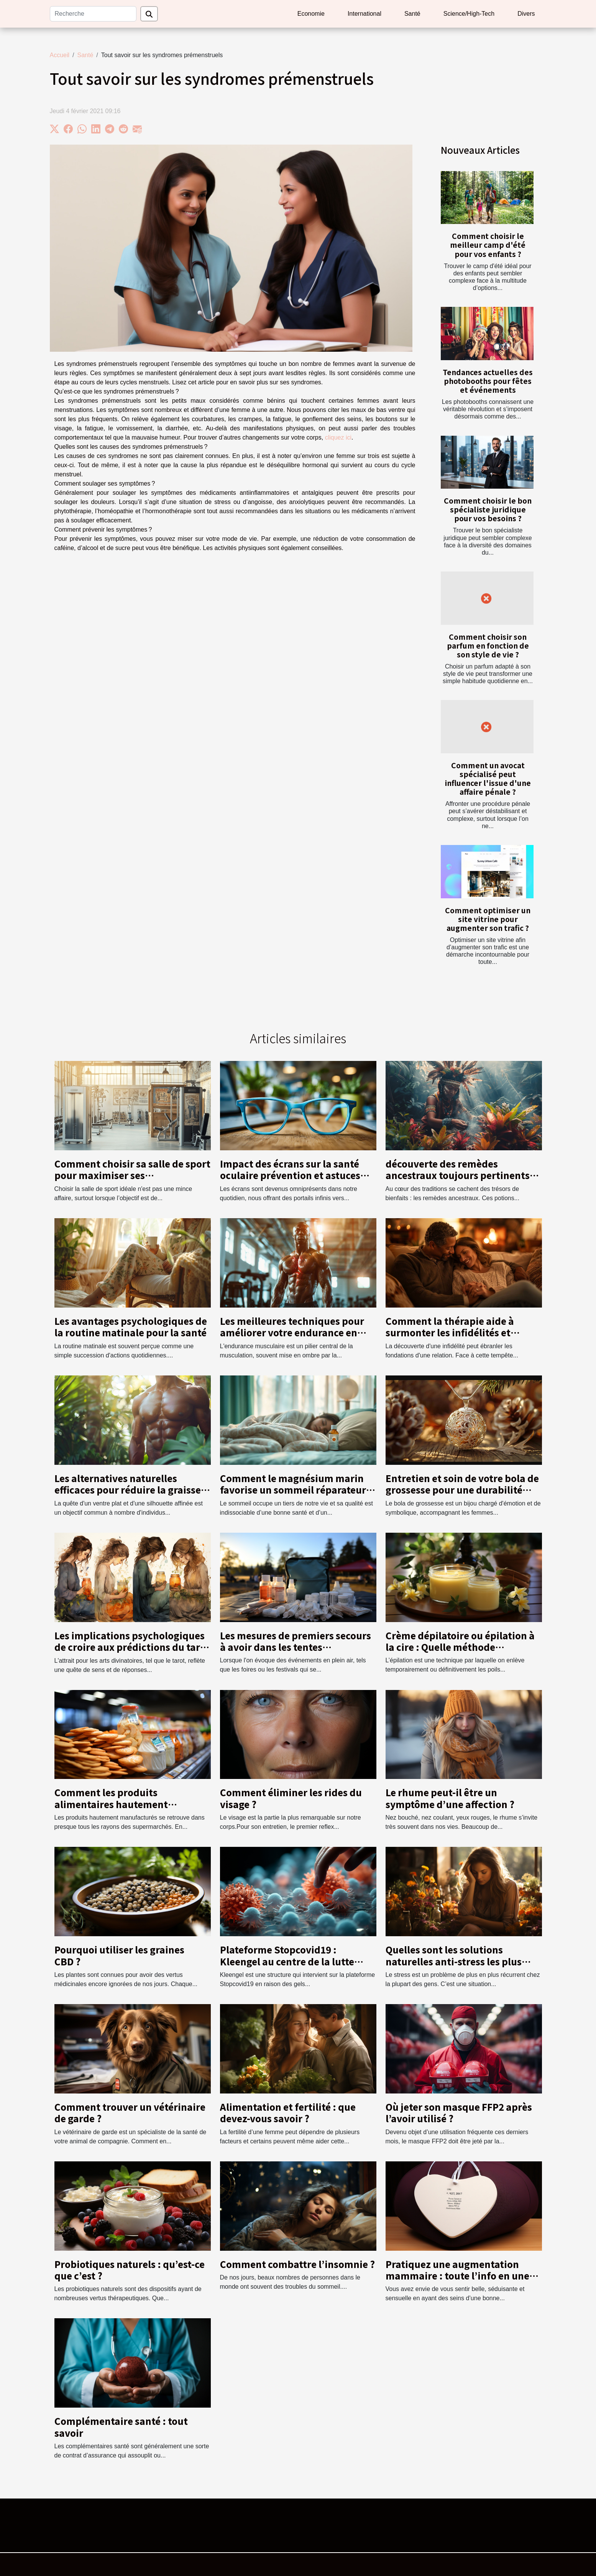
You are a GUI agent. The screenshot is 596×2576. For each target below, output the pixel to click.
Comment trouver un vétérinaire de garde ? (129, 2112)
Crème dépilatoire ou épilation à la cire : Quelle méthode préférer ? (460, 1647)
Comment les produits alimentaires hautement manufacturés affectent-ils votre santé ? (129, 1809)
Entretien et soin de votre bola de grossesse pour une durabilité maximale (462, 1489)
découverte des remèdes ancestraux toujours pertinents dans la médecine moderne (458, 1175)
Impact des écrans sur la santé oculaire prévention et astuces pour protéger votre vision (290, 1175)
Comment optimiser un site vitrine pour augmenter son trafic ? (487, 919)
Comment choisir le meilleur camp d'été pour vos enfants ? (487, 245)
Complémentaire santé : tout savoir (121, 2426)
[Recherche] (93, 13)
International (364, 13)
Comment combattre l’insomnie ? (297, 2264)
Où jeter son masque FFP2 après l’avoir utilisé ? (459, 2112)
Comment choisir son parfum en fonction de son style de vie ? (488, 645)
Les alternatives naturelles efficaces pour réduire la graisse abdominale (127, 1489)
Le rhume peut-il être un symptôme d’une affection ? (450, 1797)
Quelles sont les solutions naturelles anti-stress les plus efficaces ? (454, 1961)
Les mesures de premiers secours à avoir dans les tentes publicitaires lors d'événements (295, 1647)
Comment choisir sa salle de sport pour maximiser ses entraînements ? (132, 1175)
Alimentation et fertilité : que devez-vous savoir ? (288, 2112)
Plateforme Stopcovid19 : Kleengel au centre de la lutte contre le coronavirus (287, 1961)
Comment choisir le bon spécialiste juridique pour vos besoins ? (488, 509)
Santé (412, 13)
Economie (311, 13)
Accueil (60, 55)
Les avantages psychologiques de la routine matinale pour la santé (130, 1326)
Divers (526, 13)
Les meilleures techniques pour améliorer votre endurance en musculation (292, 1332)
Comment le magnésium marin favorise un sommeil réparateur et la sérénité (293, 1489)
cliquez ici (338, 437)
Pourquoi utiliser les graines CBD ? (119, 1955)
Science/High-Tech (468, 13)
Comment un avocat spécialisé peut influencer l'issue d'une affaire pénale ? (488, 778)
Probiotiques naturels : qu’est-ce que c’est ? (129, 2269)
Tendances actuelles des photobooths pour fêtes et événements (488, 381)
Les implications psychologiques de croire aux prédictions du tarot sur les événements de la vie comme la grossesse (132, 1653)
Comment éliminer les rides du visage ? (291, 1797)
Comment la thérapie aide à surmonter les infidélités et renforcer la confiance (450, 1332)
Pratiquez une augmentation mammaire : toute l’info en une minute (457, 2275)
